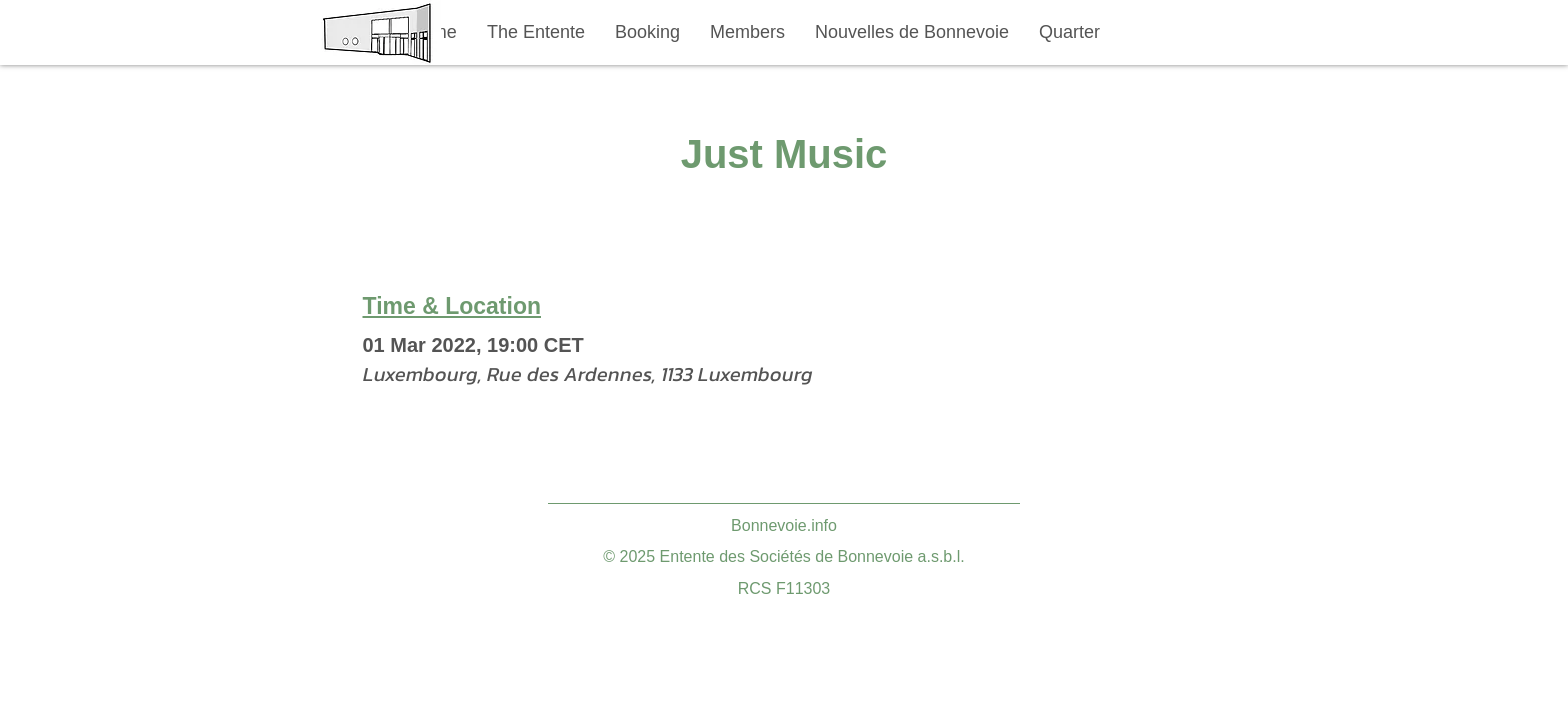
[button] (536, 32)
